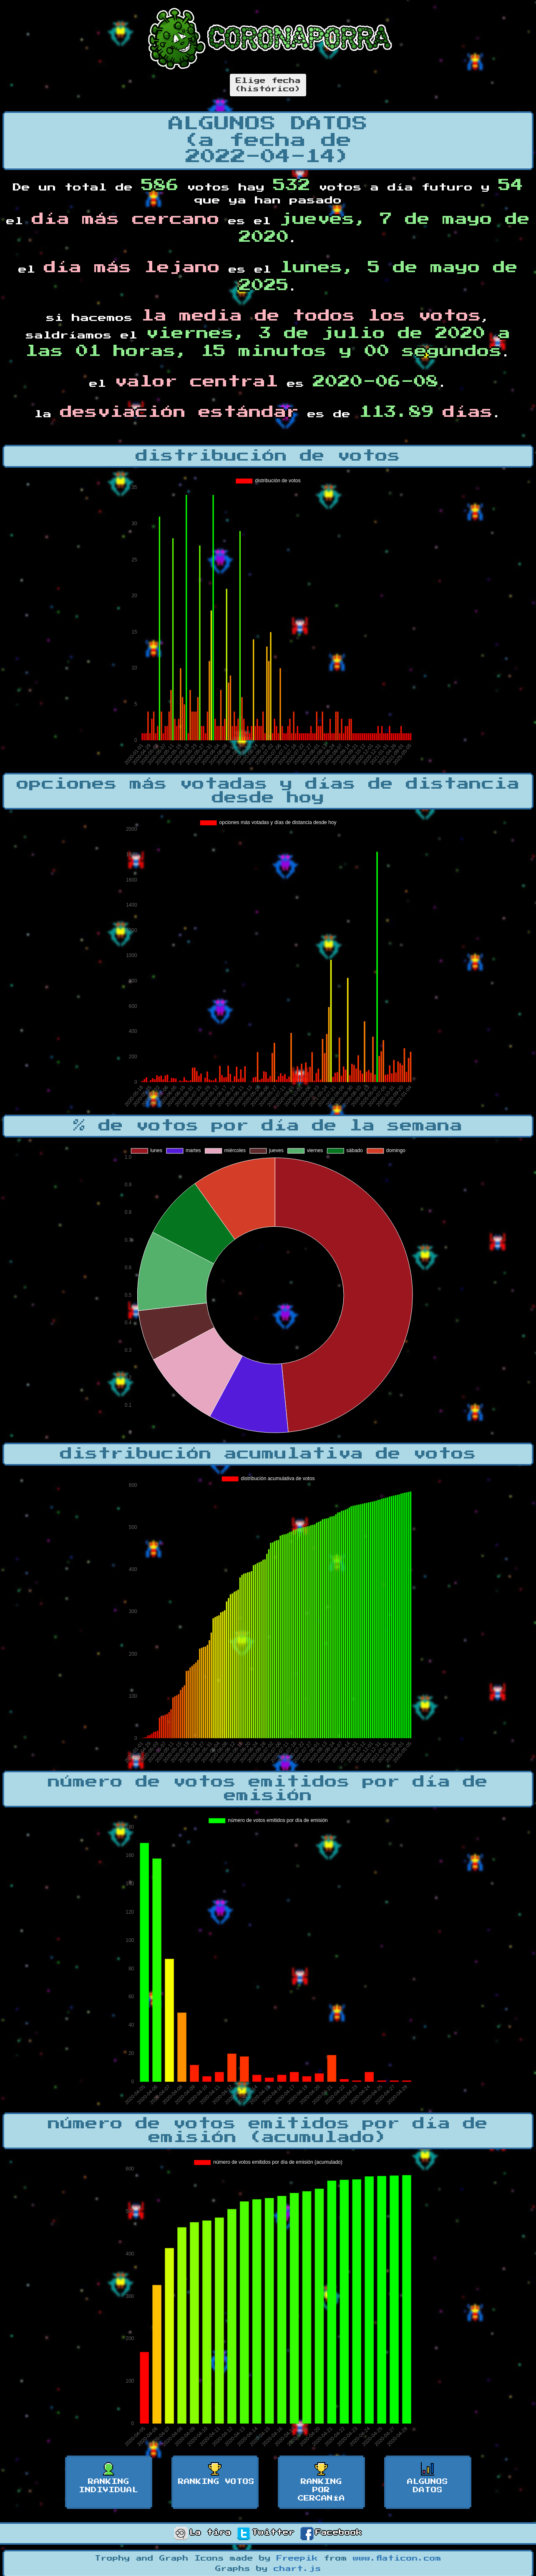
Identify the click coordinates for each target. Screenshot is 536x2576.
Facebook (331, 2533)
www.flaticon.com (397, 2558)
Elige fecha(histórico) (268, 85)
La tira (202, 2533)
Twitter (265, 2533)
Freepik (297, 2558)
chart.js (297, 2569)
